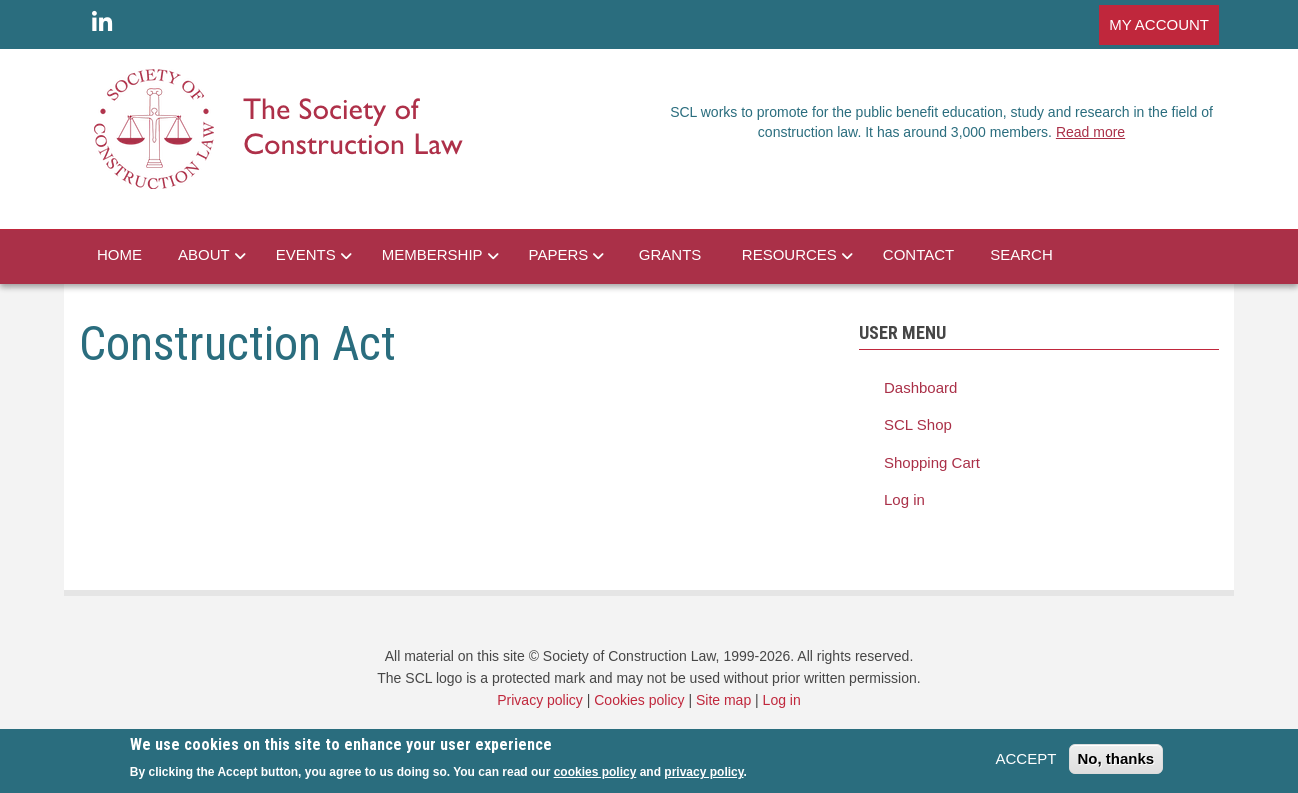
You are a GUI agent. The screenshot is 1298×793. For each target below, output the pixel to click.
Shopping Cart (932, 462)
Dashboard (920, 387)
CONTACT (918, 254)
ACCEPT (1025, 763)
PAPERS (559, 254)
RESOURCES (789, 254)
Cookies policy (639, 700)
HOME (119, 254)
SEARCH (1021, 254)
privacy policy (703, 777)
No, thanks (1116, 763)
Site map (723, 700)
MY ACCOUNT (1159, 24)
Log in (904, 499)
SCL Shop (918, 424)
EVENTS (306, 254)
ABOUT (204, 254)
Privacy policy (540, 700)
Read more (1090, 132)
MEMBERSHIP (432, 254)
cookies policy (595, 777)
